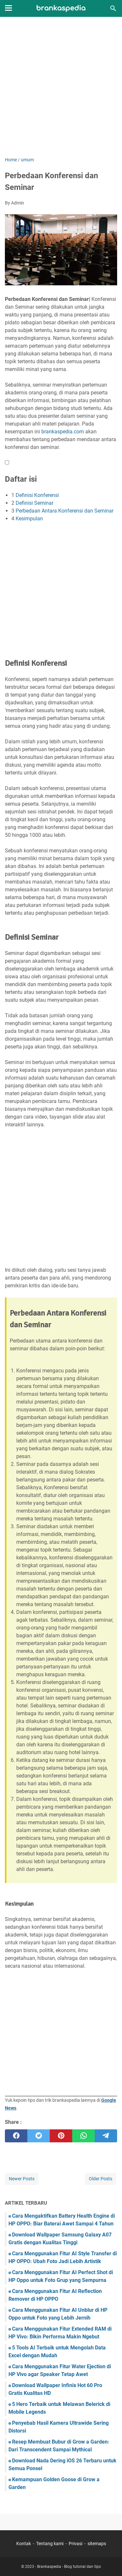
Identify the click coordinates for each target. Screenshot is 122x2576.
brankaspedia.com (62, 431)
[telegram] (106, 2135)
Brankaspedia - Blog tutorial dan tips (69, 2566)
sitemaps (97, 2543)
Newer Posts (21, 2178)
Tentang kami (49, 2543)
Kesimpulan (29, 518)
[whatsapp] (83, 2135)
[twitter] (38, 2135)
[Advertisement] (61, 87)
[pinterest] (61, 2135)
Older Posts (100, 2178)
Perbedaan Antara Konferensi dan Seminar (65, 511)
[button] (7, 462)
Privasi (75, 2543)
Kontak (23, 2543)
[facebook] (16, 2135)
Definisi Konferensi (37, 495)
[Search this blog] (113, 8)
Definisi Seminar (34, 503)
